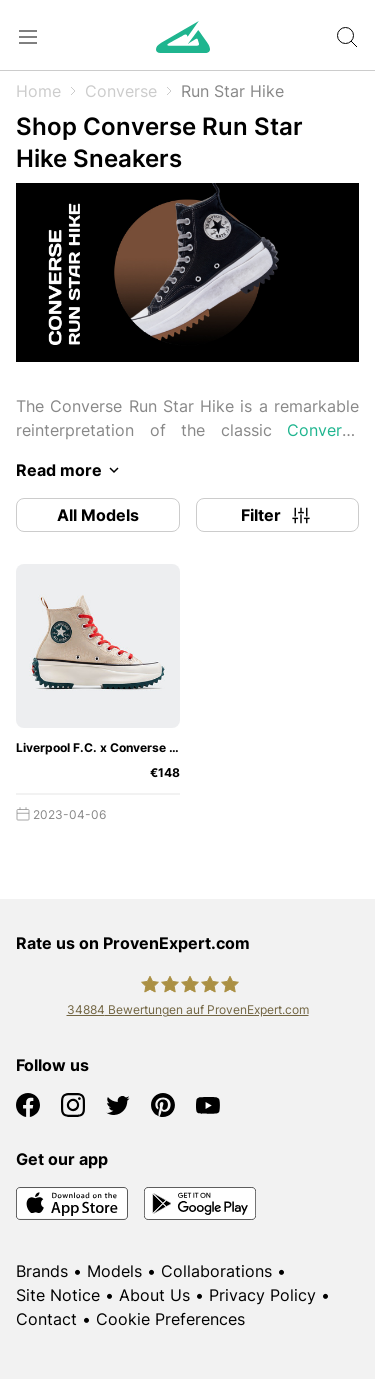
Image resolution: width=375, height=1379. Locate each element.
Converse (121, 91)
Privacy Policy (262, 1295)
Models (114, 1271)
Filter (277, 515)
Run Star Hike (232, 91)
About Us (154, 1295)
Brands (42, 1271)
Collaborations (216, 1271)
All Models (98, 515)
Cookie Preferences (170, 1319)
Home (38, 91)
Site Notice (58, 1295)
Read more (71, 470)
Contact (46, 1319)
